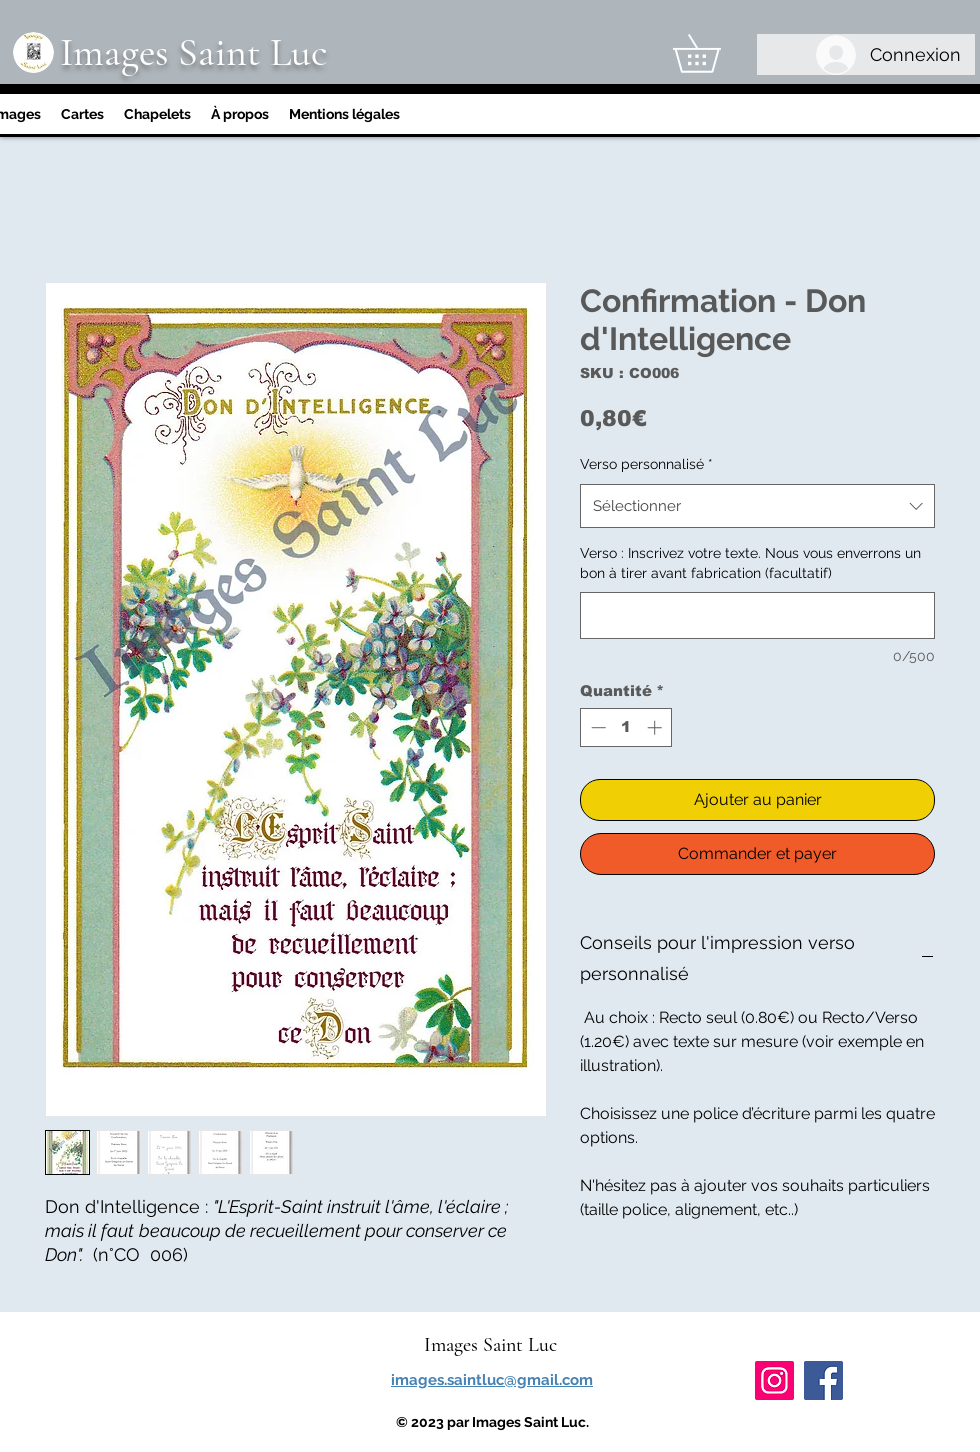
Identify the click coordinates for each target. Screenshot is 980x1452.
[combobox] (757, 506)
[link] (715, 53)
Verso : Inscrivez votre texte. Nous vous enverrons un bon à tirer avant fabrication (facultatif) (750, 563)
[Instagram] (774, 1380)
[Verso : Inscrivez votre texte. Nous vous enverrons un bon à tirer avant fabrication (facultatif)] (757, 615)
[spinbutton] (626, 727)
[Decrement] (596, 727)
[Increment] (656, 727)
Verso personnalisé (646, 464)
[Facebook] (823, 1380)
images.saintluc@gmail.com (492, 1380)
